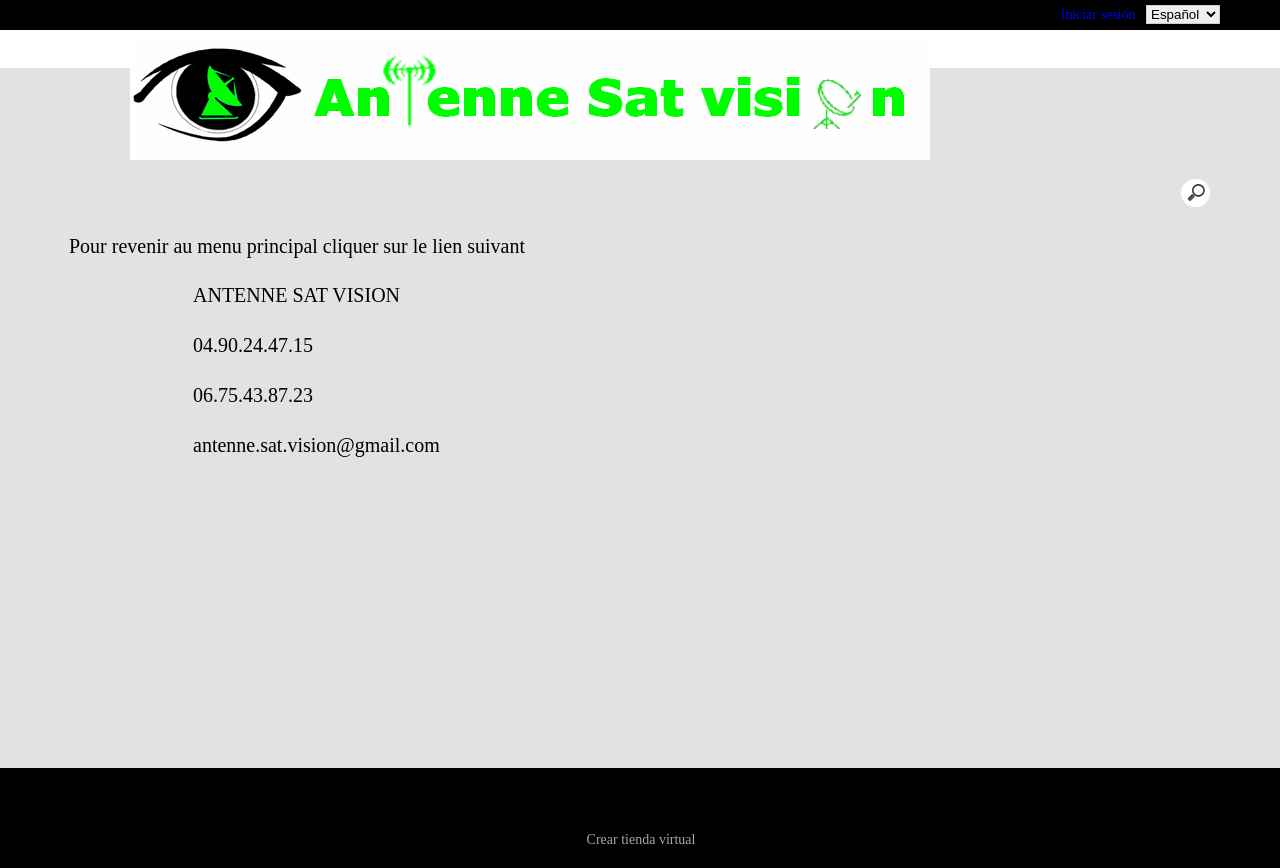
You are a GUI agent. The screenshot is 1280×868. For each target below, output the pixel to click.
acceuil (270, 192)
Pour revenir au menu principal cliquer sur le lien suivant (477, 246)
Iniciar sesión (1098, 14)
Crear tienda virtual (641, 839)
